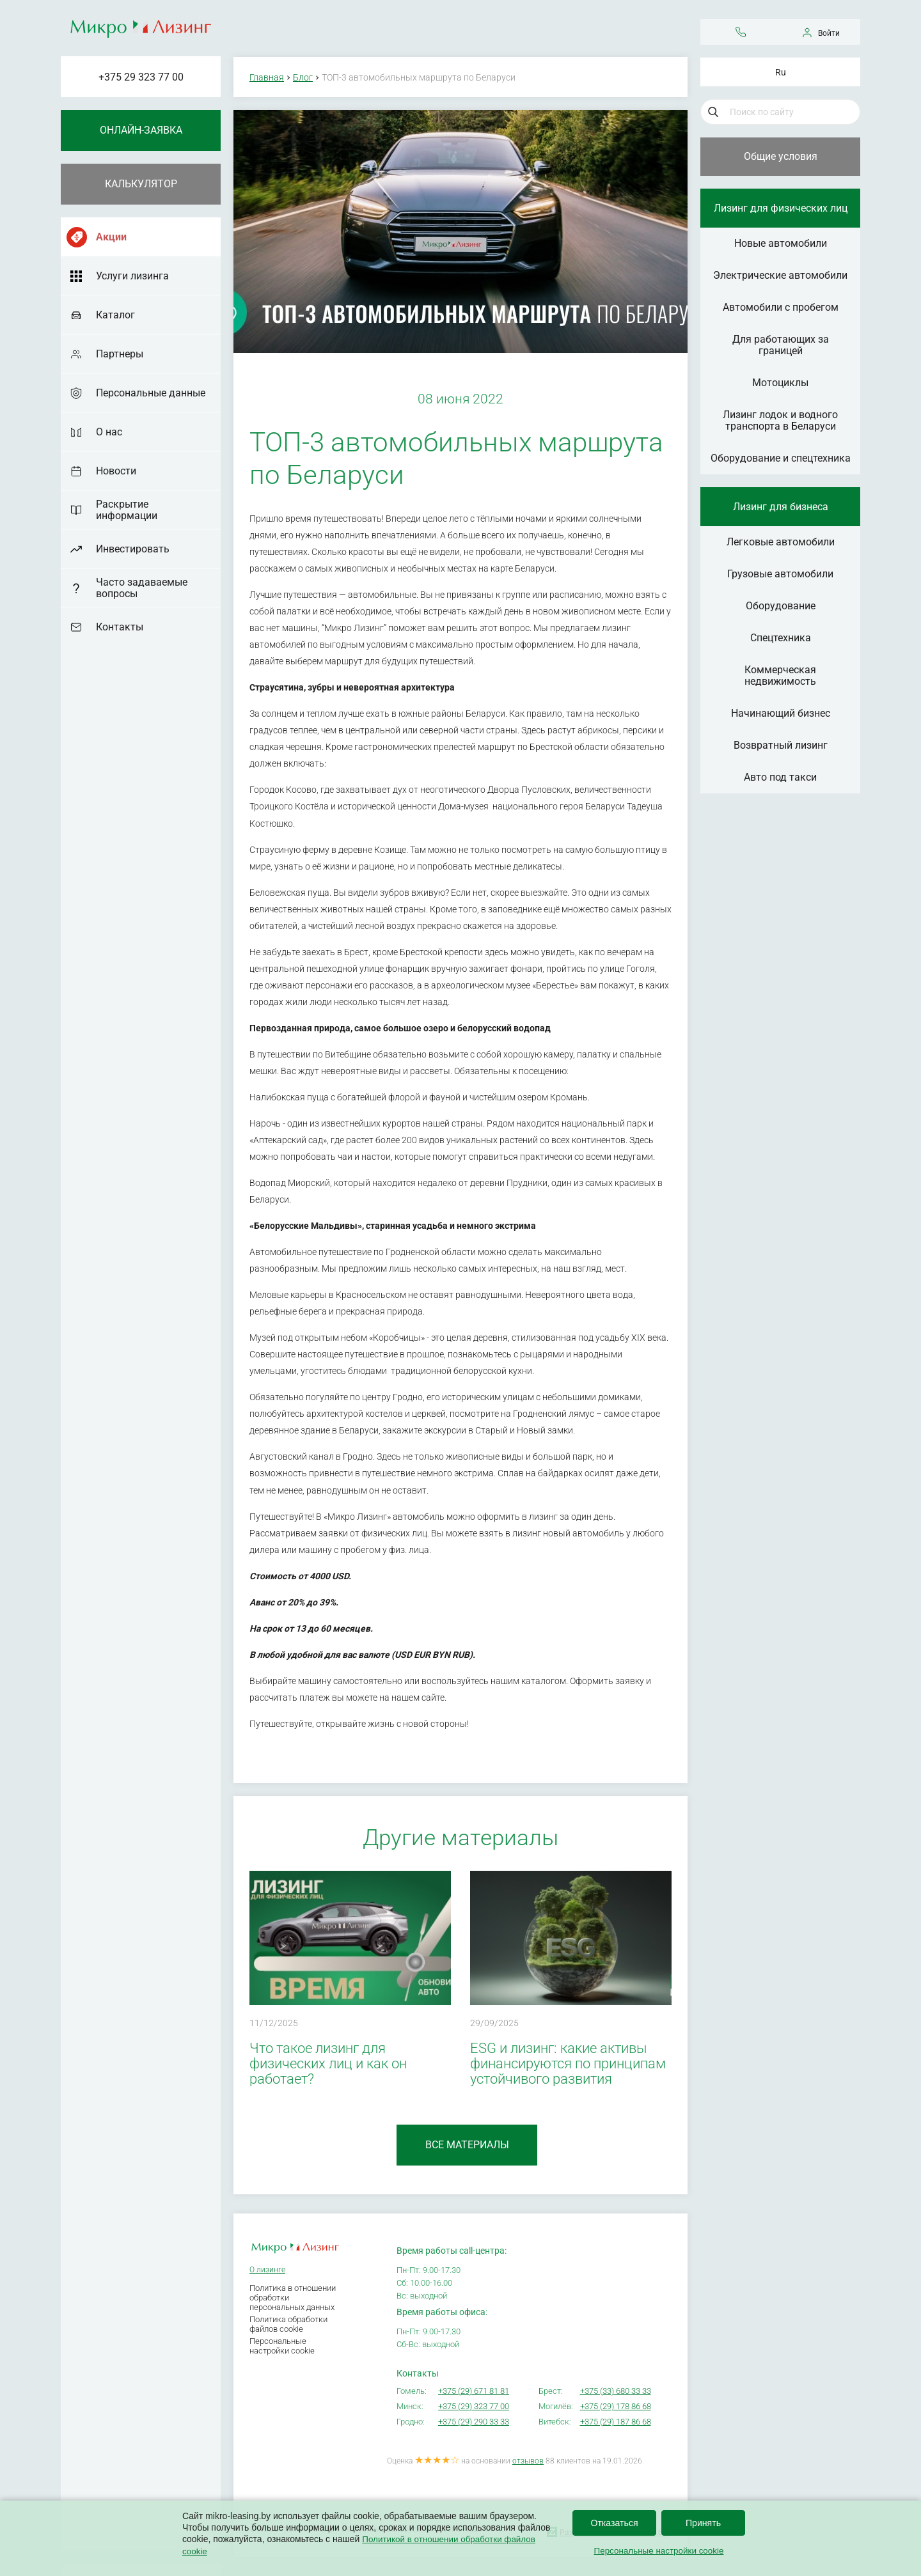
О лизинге (267, 2269)
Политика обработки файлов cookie (288, 2324)
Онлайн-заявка (141, 130)
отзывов (528, 2460)
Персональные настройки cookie (282, 2345)
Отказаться (614, 2523)
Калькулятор (141, 184)
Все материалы (467, 2145)
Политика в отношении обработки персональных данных (292, 2297)
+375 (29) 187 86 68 (615, 2421)
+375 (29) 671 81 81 (473, 2391)
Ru (780, 72)
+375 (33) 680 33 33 (615, 2391)
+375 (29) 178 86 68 (615, 2406)
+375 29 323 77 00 (141, 77)
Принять (703, 2523)
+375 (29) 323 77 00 (473, 2406)
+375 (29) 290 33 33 (473, 2421)
